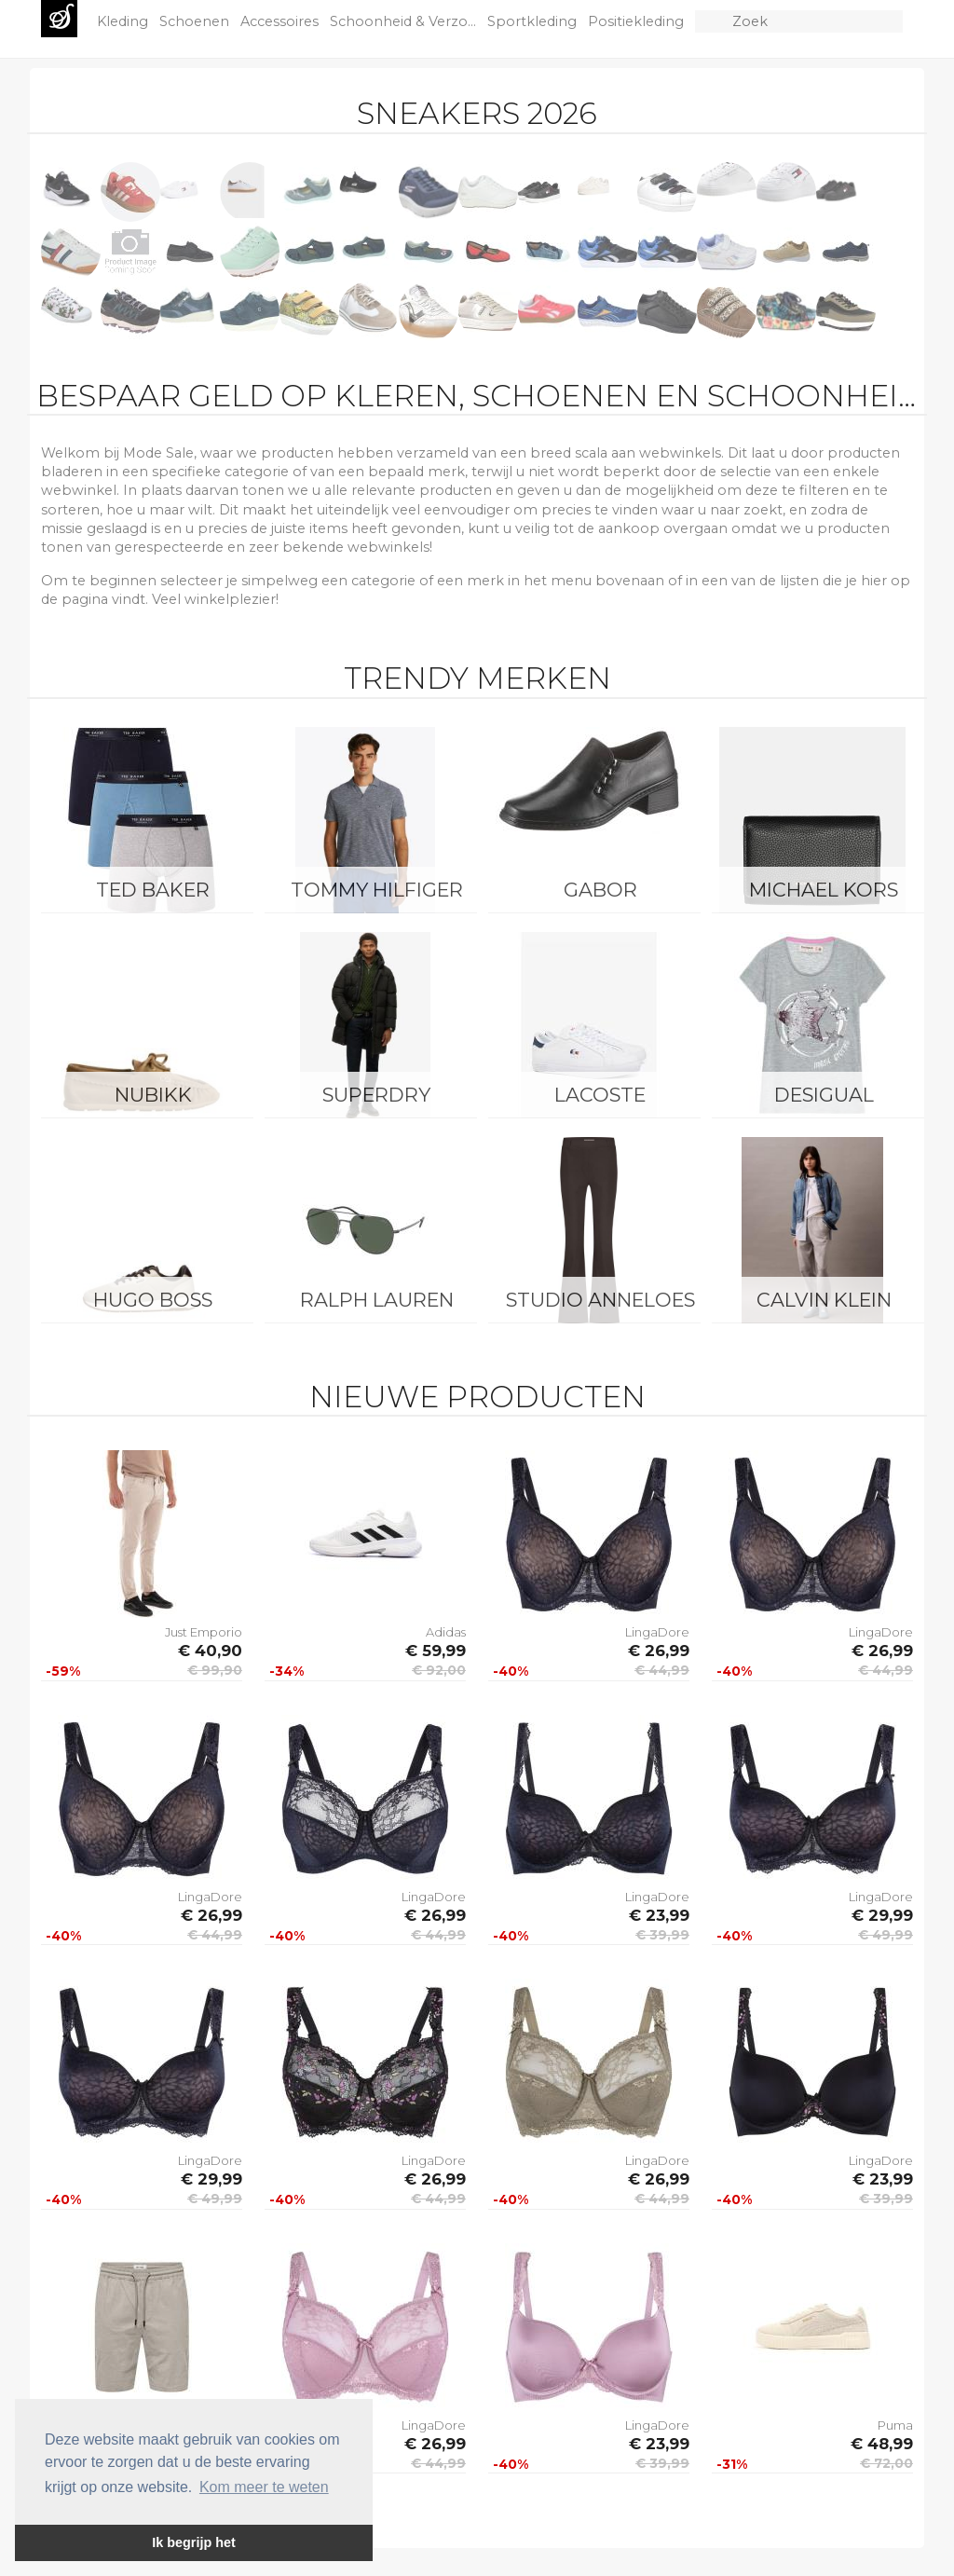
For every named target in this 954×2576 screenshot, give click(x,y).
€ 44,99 (661, 1670)
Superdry (376, 1094)
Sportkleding (533, 21)
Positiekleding (638, 21)
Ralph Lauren (377, 1299)
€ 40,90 (210, 1650)
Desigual (824, 1094)
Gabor (600, 889)
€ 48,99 (882, 2443)
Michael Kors (823, 889)
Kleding (124, 21)
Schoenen (196, 21)
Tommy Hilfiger (377, 889)
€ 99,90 (214, 1670)
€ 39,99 (662, 1934)
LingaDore (657, 1631)
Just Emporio (203, 1631)
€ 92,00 (439, 1670)
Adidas (446, 1631)
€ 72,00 (886, 2463)
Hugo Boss (152, 1299)
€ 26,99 (658, 1650)
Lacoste (600, 1094)
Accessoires (281, 21)
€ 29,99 (882, 1915)
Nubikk (153, 1094)
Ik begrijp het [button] (194, 2542)
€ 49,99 (885, 1934)
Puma (895, 2425)
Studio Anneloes (600, 1299)
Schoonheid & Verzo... (405, 21)
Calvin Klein (824, 1299)
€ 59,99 (435, 1650)
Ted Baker (153, 889)
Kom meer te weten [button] (264, 2487)
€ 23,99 (659, 1915)
